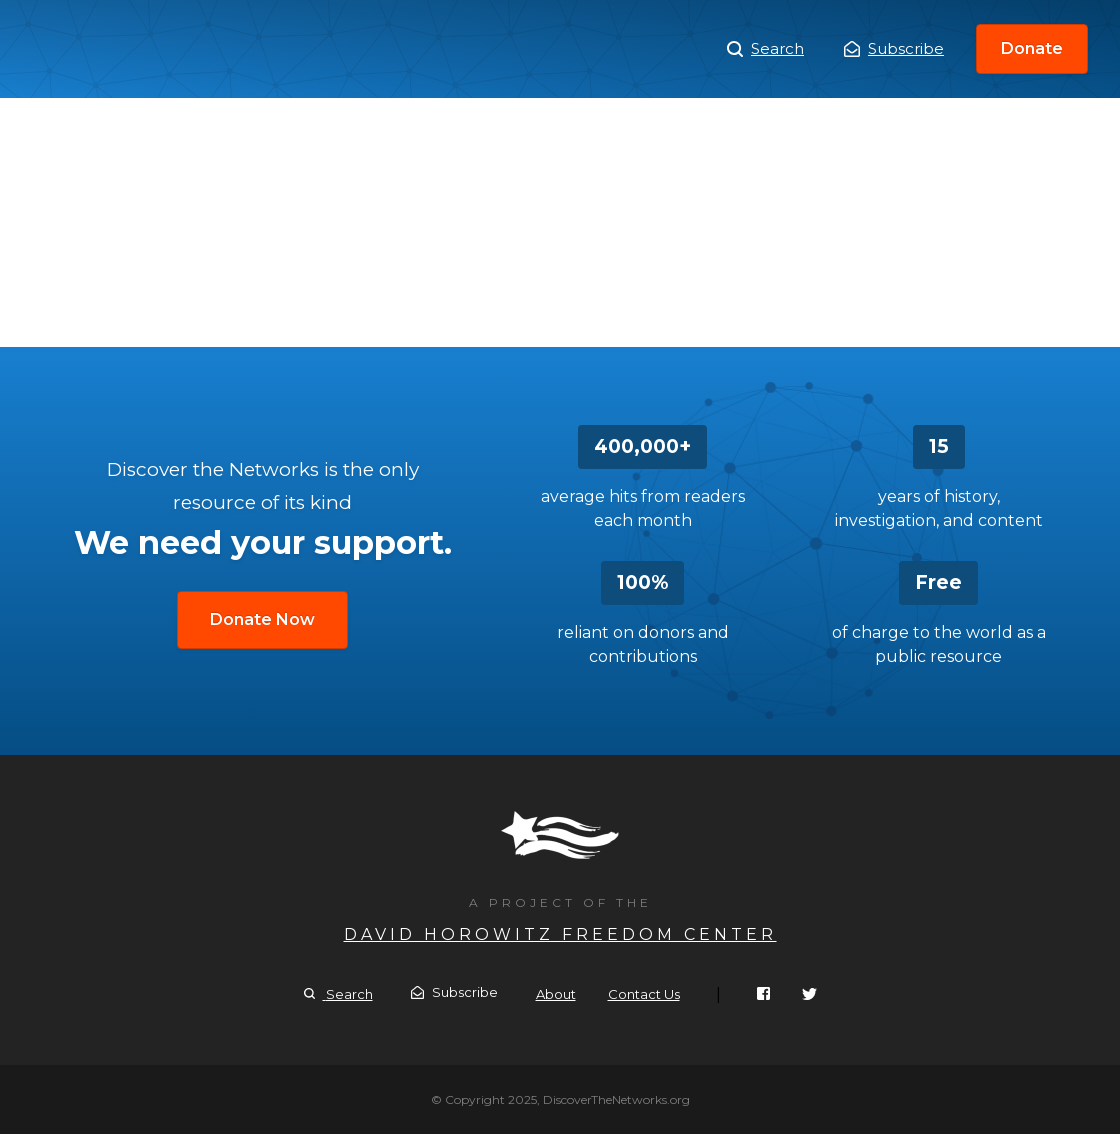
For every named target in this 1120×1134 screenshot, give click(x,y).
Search (765, 49)
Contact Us (644, 994)
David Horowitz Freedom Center (560, 934)
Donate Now (262, 619)
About (556, 994)
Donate (1032, 48)
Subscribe (894, 48)
